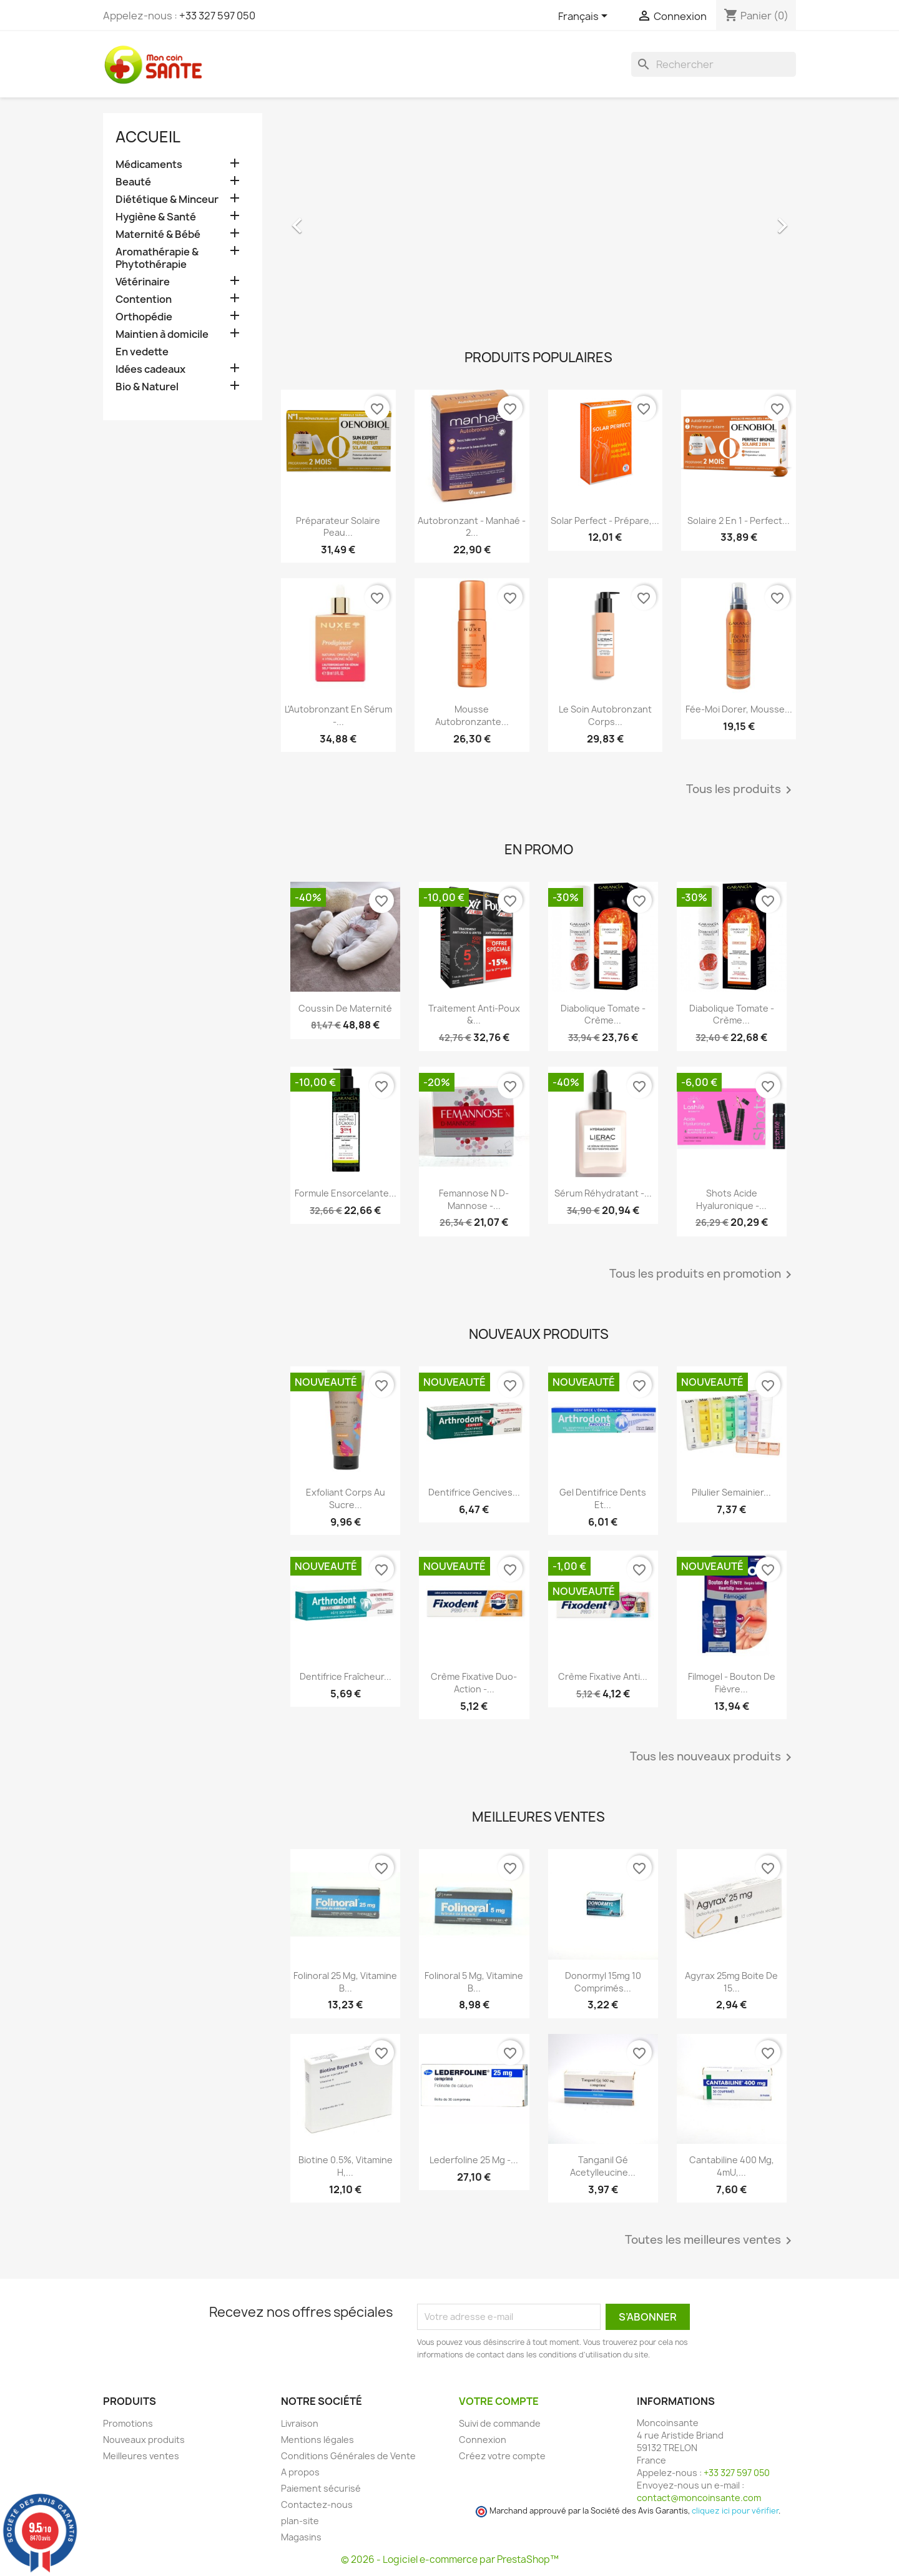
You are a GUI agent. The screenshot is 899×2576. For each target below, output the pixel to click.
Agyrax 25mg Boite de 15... (731, 1982)
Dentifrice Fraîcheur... (345, 1676)
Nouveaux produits (144, 2439)
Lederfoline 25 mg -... (474, 2160)
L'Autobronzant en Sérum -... (338, 715)
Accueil (147, 136)
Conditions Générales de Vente (348, 2456)
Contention (143, 299)
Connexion (482, 2439)
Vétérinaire (142, 282)
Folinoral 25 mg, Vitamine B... (345, 1982)
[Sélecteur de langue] (585, 16)
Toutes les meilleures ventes (710, 2240)
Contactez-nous (317, 2504)
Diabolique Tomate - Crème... (603, 1014)
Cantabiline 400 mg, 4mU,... (731, 2166)
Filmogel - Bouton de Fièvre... (731, 1682)
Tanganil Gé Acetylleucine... (603, 2166)
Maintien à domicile (162, 334)
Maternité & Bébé (157, 234)
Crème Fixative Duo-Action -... (474, 1682)
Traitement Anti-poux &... (474, 1014)
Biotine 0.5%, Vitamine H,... (345, 2166)
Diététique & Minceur (167, 199)
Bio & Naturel (147, 386)
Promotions (128, 2423)
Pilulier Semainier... (731, 1492)
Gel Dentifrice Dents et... (602, 1498)
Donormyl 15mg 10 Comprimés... (603, 1982)
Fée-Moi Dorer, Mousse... (738, 709)
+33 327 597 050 (217, 15)
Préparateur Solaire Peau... (338, 527)
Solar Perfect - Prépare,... (605, 520)
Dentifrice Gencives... (474, 1492)
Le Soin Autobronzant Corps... (605, 715)
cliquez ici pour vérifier (735, 2510)
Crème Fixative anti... (602, 1676)
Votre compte (499, 2401)
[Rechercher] (713, 64)
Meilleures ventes (141, 2456)
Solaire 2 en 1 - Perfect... (738, 520)
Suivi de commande (500, 2423)
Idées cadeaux (150, 369)
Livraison (299, 2423)
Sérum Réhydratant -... (603, 1193)
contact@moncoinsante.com (699, 2498)
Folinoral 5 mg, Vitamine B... (474, 1982)
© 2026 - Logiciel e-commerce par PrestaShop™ (450, 2559)
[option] (538, 219)
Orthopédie (143, 316)
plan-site (300, 2521)
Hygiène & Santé (155, 217)
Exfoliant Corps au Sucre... (345, 1498)
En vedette (142, 351)
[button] (319, 219)
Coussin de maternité (345, 1008)
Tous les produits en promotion (702, 1274)
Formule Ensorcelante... (345, 1193)
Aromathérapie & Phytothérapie (157, 258)
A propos (300, 2472)
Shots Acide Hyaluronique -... (731, 1199)
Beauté (133, 182)
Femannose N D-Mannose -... (474, 1199)
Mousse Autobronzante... (472, 715)
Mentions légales (317, 2439)
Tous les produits (741, 789)
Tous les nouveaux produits (713, 1757)
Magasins (301, 2537)
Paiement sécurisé (321, 2488)
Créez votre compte (502, 2456)
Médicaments (148, 164)
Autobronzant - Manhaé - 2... (472, 527)
